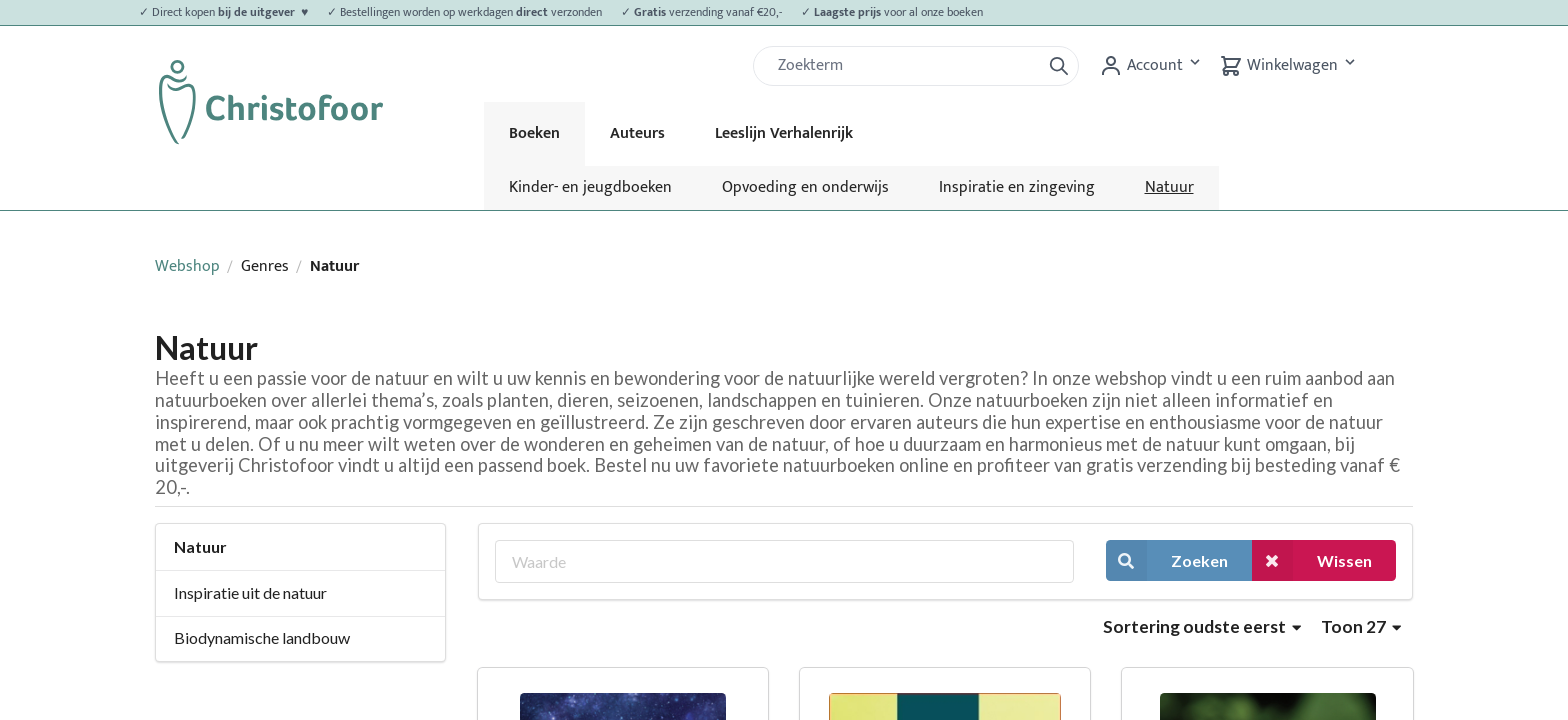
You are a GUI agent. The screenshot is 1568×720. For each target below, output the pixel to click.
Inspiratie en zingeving (1017, 187)
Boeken (534, 133)
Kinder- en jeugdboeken (590, 187)
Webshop (187, 266)
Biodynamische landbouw (262, 637)
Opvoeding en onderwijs (805, 187)
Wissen (1312, 560)
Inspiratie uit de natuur (250, 592)
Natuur (1169, 187)
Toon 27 (1361, 626)
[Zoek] (905, 66)
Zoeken (1167, 560)
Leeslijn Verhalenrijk (784, 133)
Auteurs (637, 133)
